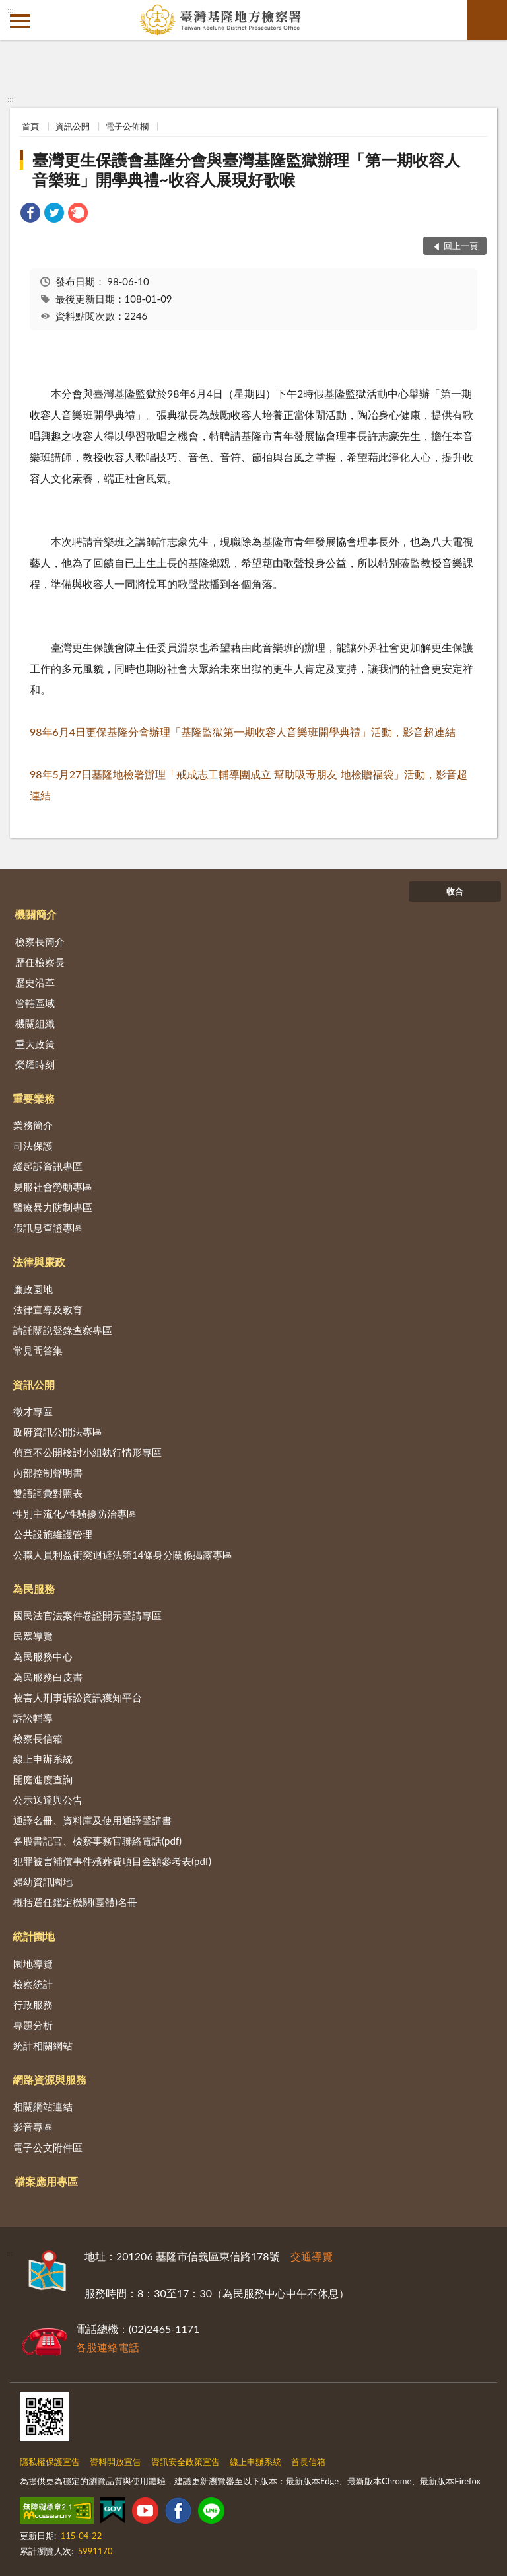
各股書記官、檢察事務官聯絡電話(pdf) (97, 1841)
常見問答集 (38, 1350)
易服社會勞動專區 (52, 1187)
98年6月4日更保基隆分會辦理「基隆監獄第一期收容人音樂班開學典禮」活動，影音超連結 (243, 731)
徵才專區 (33, 1411)
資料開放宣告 (115, 2461)
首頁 (30, 126)
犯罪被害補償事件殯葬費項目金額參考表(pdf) (112, 1861)
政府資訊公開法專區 (57, 1432)
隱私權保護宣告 (50, 2461)
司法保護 (33, 1146)
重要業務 (34, 1098)
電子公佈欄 (127, 126)
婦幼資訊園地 (43, 1882)
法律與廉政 (39, 1261)
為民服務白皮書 (48, 1677)
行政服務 (33, 2004)
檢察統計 (33, 1984)
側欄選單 (20, 21)
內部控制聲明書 (48, 1473)
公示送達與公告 (48, 1800)
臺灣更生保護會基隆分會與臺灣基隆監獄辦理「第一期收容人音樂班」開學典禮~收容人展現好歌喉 (246, 169)
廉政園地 (33, 1289)
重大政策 (35, 1044)
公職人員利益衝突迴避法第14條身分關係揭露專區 (122, 1555)
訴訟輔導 (33, 1718)
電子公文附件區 (48, 2147)
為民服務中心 (43, 1656)
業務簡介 (33, 1125)
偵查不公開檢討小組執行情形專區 (87, 1452)
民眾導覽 (33, 1636)
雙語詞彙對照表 (48, 1493)
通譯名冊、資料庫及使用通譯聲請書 (92, 1820)
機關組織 (35, 1023)
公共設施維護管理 (52, 1534)
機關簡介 (36, 914)
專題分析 (33, 2025)
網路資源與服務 (49, 2079)
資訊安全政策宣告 (185, 2461)
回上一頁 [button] (461, 245)
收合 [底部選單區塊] (454, 891)
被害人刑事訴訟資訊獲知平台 (77, 1697)
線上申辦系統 (43, 1759)
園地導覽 (33, 1963)
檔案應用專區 (46, 2181)
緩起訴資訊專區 (48, 1166)
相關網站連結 (43, 2106)
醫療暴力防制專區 (52, 1207)
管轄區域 (35, 1003)
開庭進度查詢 (43, 1779)
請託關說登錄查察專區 (62, 1330)
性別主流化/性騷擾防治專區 (75, 1514)
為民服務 (34, 1588)
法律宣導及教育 (48, 1309)
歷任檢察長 (40, 962)
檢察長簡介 (40, 941)
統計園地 (34, 1936)
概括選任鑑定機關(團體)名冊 (75, 1902)
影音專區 (33, 2127)
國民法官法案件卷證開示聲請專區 (87, 1615)
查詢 (487, 20)
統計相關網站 (43, 2045)
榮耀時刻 (35, 1064)
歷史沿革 (35, 982)
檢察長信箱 (38, 1738)
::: (10, 10)
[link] (30, 214)
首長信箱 (308, 2461)
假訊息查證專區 (48, 1227)
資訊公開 (72, 126)
